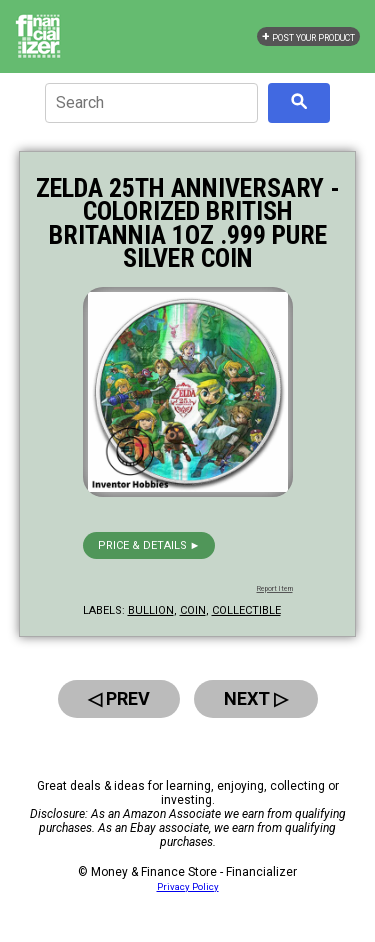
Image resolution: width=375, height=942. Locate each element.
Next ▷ (256, 698)
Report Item (275, 589)
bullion (151, 610)
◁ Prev (119, 698)
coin (193, 610)
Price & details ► (149, 545)
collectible (246, 610)
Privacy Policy (188, 886)
